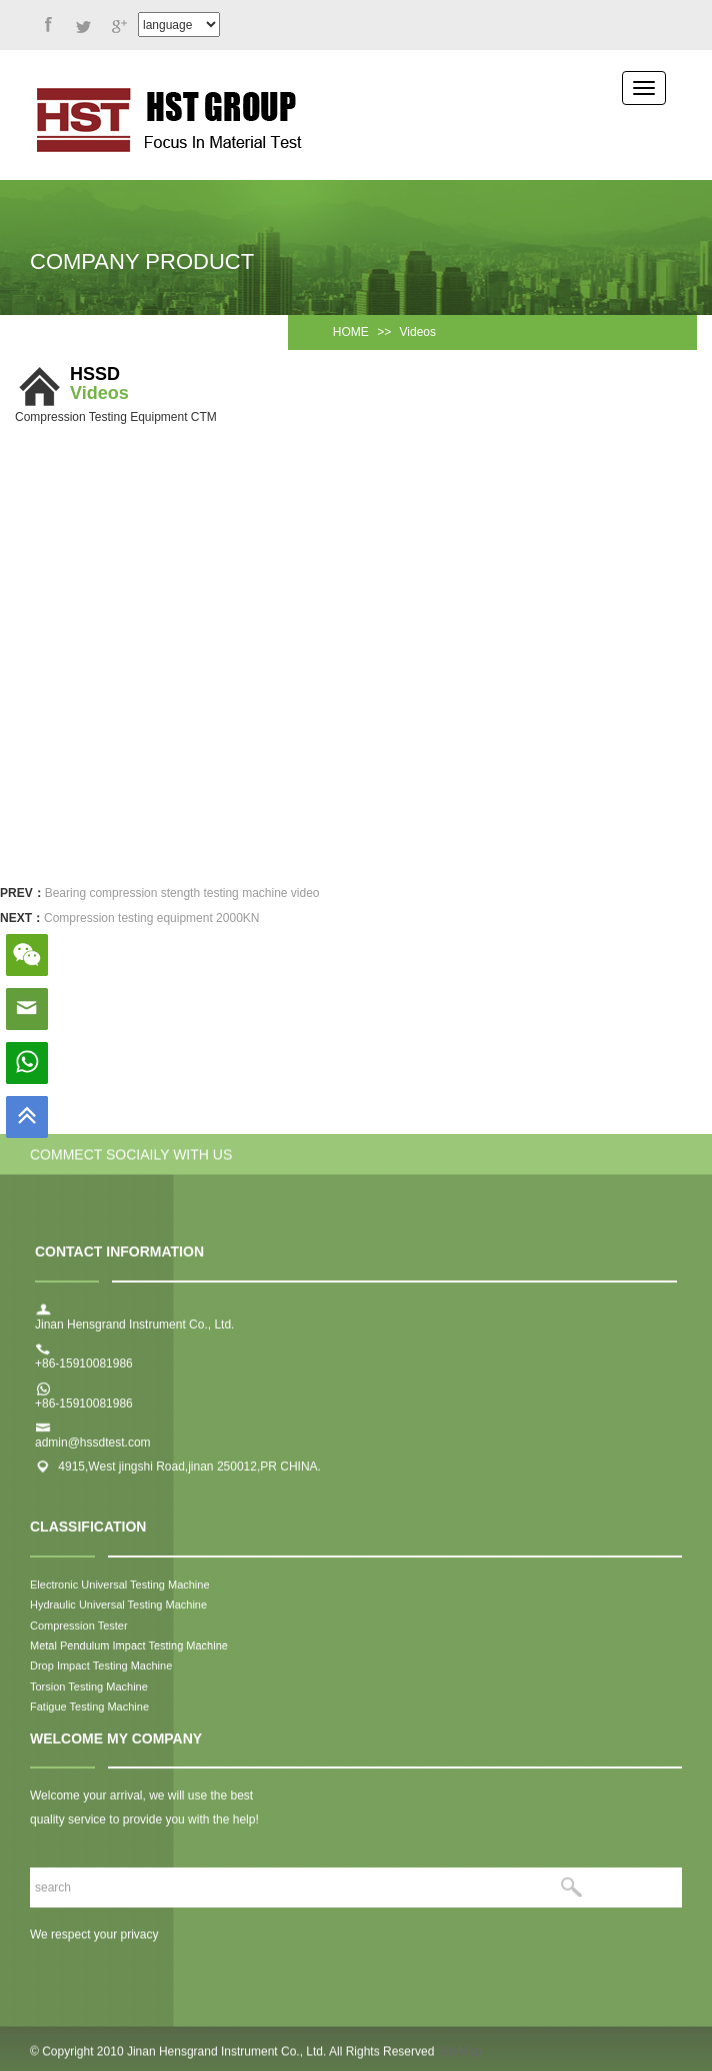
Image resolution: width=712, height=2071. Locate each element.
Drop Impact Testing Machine (101, 1675)
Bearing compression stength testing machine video (182, 893)
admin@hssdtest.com (93, 1452)
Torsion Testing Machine (90, 1696)
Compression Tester (79, 1634)
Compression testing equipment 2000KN (151, 918)
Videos (418, 332)
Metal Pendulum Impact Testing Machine (129, 1655)
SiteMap (460, 2061)
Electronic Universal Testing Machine (120, 1594)
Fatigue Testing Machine (89, 1716)
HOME (351, 332)
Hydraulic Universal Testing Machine (118, 1614)
